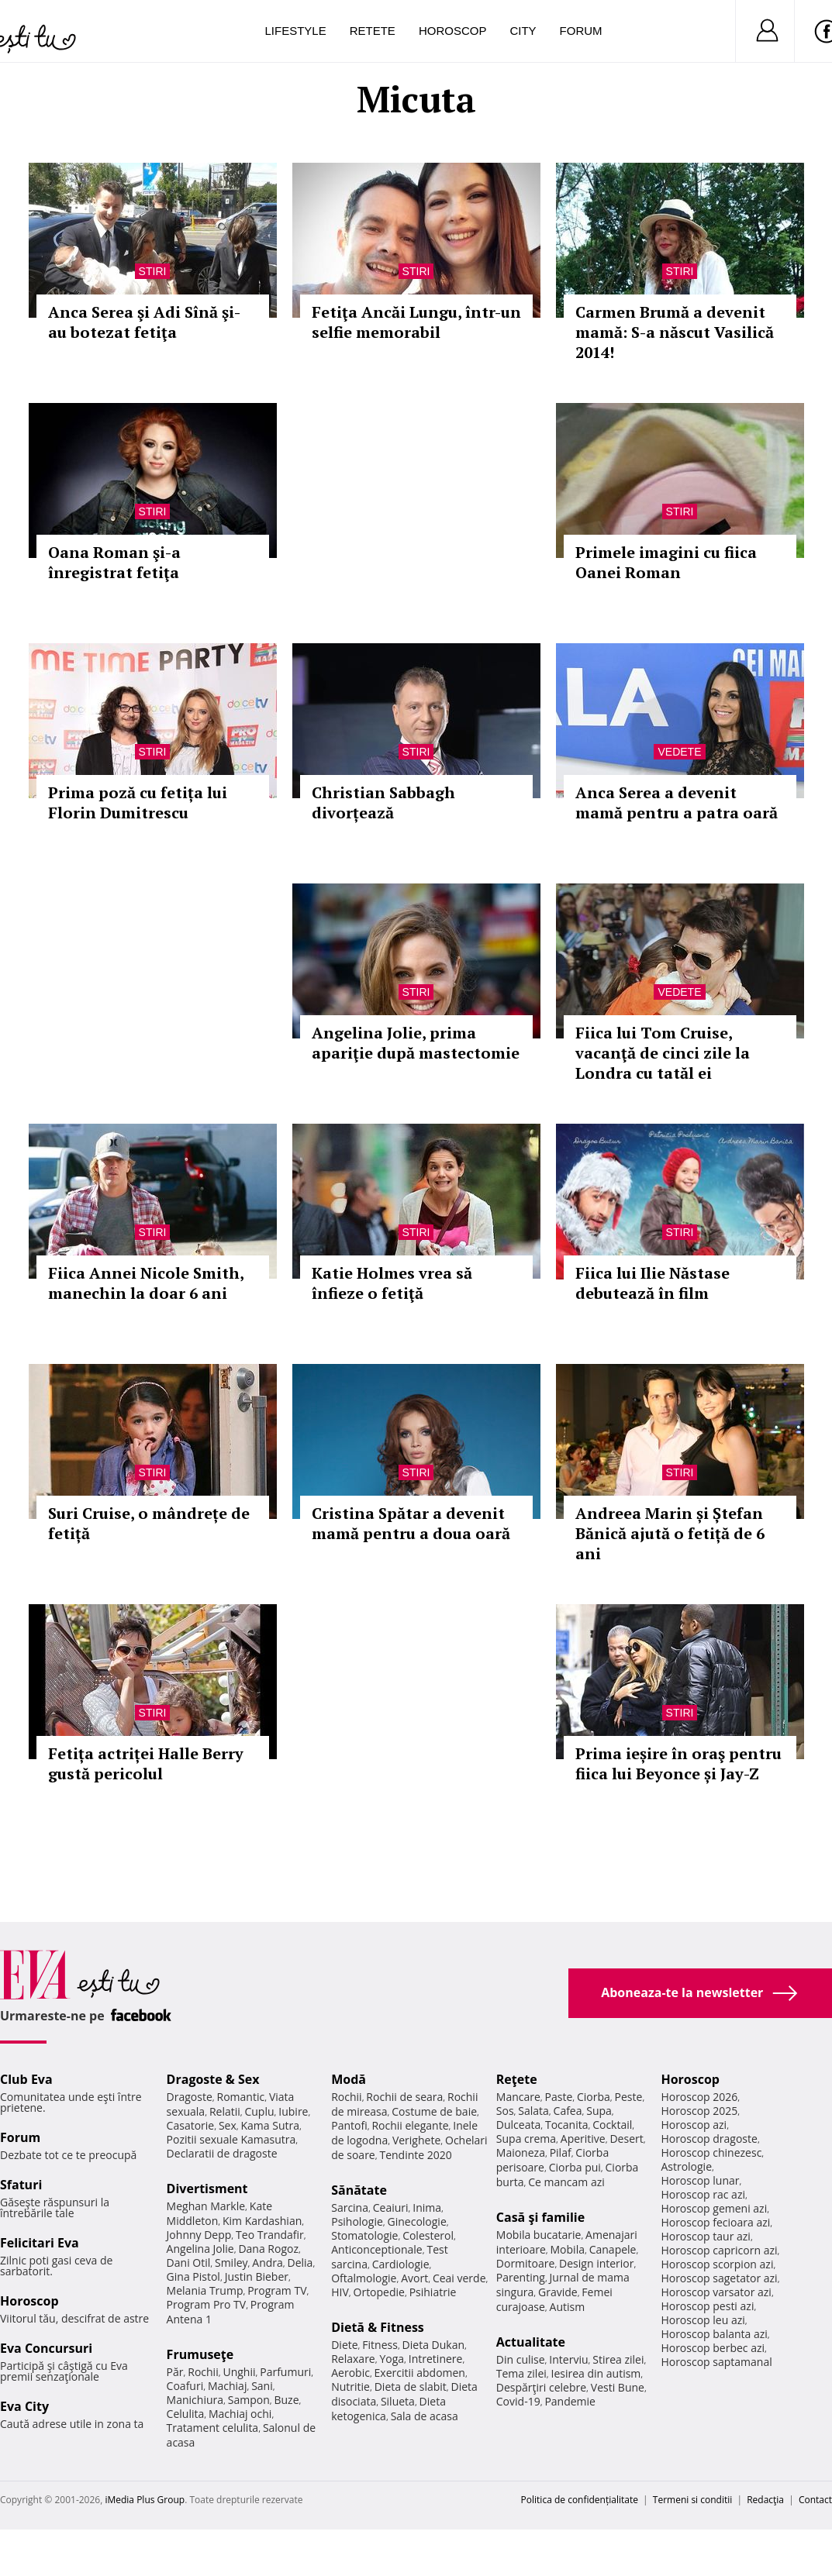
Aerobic (350, 2372)
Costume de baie (434, 2111)
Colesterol (428, 2235)
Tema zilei (521, 2373)
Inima (427, 2207)
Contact (815, 2499)
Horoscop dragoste (709, 2138)
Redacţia (765, 2499)
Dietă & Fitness (377, 2327)
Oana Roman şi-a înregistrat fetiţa (114, 562)
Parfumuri (285, 2371)
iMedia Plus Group (145, 2499)
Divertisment (207, 2188)
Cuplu (259, 2111)
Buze (286, 2399)
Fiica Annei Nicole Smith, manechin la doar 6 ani (145, 1282)
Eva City (24, 2406)
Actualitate (530, 2341)
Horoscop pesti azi (707, 2306)
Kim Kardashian (262, 2220)
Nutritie (350, 2386)
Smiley (231, 2262)
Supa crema (526, 2138)
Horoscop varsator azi (716, 2292)
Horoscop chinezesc (711, 2152)
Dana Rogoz (268, 2248)
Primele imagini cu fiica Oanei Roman (666, 562)
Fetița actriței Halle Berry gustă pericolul (145, 1763)
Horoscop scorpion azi (717, 2264)
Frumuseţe (200, 2354)
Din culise (520, 2359)
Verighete (416, 2140)
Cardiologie (401, 2264)
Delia (300, 2262)
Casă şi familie (540, 2217)
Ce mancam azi (566, 2182)
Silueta (398, 2401)
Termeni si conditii (693, 2499)
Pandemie (570, 2401)
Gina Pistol (193, 2276)
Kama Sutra (270, 2125)
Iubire (293, 2111)
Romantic (241, 2096)
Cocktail (612, 2124)
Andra (267, 2262)
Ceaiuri (391, 2207)
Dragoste (189, 2096)
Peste (629, 2096)
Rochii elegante (409, 2125)
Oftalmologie (363, 2278)
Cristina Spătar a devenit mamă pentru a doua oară (411, 1523)
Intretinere (436, 2358)
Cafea (568, 2110)
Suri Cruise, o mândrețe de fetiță (149, 1523)
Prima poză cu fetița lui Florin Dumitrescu (137, 802)
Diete (344, 2344)
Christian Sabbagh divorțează (383, 802)
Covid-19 (518, 2401)
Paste (559, 2096)
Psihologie (357, 2221)
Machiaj (227, 2385)
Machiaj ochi (240, 2413)
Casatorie (191, 2125)
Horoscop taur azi (705, 2236)
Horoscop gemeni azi (714, 2208)
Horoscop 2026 (699, 2096)
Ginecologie (417, 2221)
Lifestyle (295, 30)
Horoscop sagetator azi (719, 2278)
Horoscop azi (694, 2124)
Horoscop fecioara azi (715, 2222)
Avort (414, 2278)
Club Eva (26, 2079)
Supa (599, 2110)
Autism (567, 2306)
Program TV (276, 2290)
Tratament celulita (213, 2427)
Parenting (520, 2277)
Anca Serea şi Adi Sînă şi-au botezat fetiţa (144, 322)
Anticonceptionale (377, 2249)
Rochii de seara (404, 2096)
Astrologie (686, 2166)
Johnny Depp (199, 2234)
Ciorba (593, 2096)
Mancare (518, 2096)
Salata (533, 2110)
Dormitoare (525, 2263)
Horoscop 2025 (699, 2110)
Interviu (568, 2359)
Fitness (380, 2344)
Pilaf (560, 2152)
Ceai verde (459, 2278)
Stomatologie (364, 2235)
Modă (348, 2079)
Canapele (613, 2249)
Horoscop (453, 30)
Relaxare (353, 2358)
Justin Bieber (256, 2276)
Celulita (186, 2413)
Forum (581, 30)
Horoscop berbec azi (713, 2347)
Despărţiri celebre (541, 2387)
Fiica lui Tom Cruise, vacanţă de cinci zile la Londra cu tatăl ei (662, 1052)
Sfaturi (21, 2184)
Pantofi (349, 2125)
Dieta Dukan (433, 2344)
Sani (262, 2385)
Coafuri (185, 2385)
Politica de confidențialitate (579, 2499)
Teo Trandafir (270, 2234)
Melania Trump (205, 2290)
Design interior (596, 2263)
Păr (175, 2371)
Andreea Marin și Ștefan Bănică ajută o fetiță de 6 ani (670, 1533)
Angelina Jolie (200, 2248)
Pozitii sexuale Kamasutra (231, 2139)
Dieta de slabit (411, 2386)
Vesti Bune (617, 2387)
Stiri (153, 271)
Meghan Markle (206, 2206)
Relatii (224, 2111)
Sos (505, 2110)
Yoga (391, 2358)
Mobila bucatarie (539, 2234)
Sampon (249, 2399)
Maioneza (520, 2152)
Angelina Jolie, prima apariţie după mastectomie (416, 1042)
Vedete (679, 752)
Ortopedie (379, 2292)
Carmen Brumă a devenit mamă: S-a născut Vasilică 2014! (674, 332)
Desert (626, 2138)
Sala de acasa (424, 2416)
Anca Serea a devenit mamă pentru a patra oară (676, 802)
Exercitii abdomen (420, 2372)
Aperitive (583, 2138)
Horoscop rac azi (703, 2194)
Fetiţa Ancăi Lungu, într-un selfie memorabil (416, 322)
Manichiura (195, 2399)
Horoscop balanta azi (714, 2333)
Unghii (239, 2371)
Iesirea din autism (596, 2373)
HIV (340, 2292)
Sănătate (359, 2190)
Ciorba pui (575, 2167)
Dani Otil (189, 2262)
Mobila (568, 2249)
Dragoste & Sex (213, 2079)
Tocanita (567, 2124)
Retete (372, 30)
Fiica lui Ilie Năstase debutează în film (652, 1282)
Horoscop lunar (700, 2180)
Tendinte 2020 (415, 2154)
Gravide (558, 2292)
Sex (227, 2125)
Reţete (516, 2079)
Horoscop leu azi (702, 2320)
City (522, 30)
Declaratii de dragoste (222, 2153)
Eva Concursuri (46, 2348)
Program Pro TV (207, 2304)
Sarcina (349, 2207)
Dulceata (518, 2124)
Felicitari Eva (39, 2242)
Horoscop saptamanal (716, 2361)
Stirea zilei (618, 2359)
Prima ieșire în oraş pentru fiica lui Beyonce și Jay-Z (678, 1763)
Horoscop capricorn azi (719, 2250)
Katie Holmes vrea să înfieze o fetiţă (392, 1282)
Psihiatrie (433, 2292)
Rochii (203, 2371)
